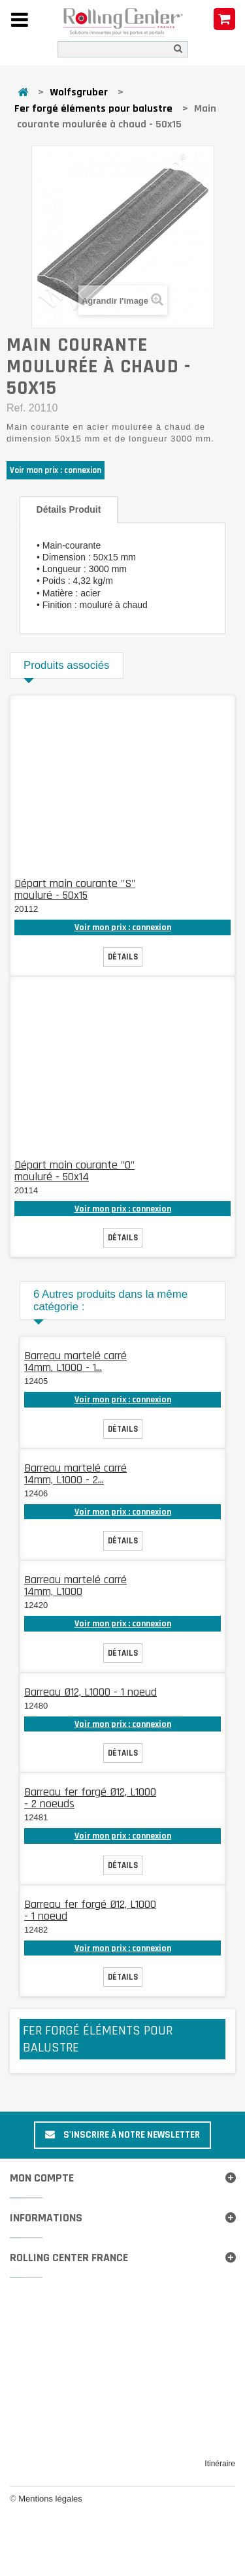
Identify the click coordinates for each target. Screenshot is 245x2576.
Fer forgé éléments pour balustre (93, 109)
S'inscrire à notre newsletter (122, 2135)
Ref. (16, 407)
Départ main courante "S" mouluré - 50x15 (74, 889)
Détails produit (69, 509)
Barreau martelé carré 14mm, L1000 (75, 1585)
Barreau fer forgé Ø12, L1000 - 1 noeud (90, 1910)
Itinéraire (219, 2463)
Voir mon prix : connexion (55, 470)
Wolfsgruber (79, 92)
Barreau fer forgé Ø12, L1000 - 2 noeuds (90, 1797)
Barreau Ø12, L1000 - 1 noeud (90, 1691)
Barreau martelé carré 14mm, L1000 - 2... (75, 1473)
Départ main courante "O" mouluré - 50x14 (74, 1170)
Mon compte (42, 2177)
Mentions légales (50, 2499)
